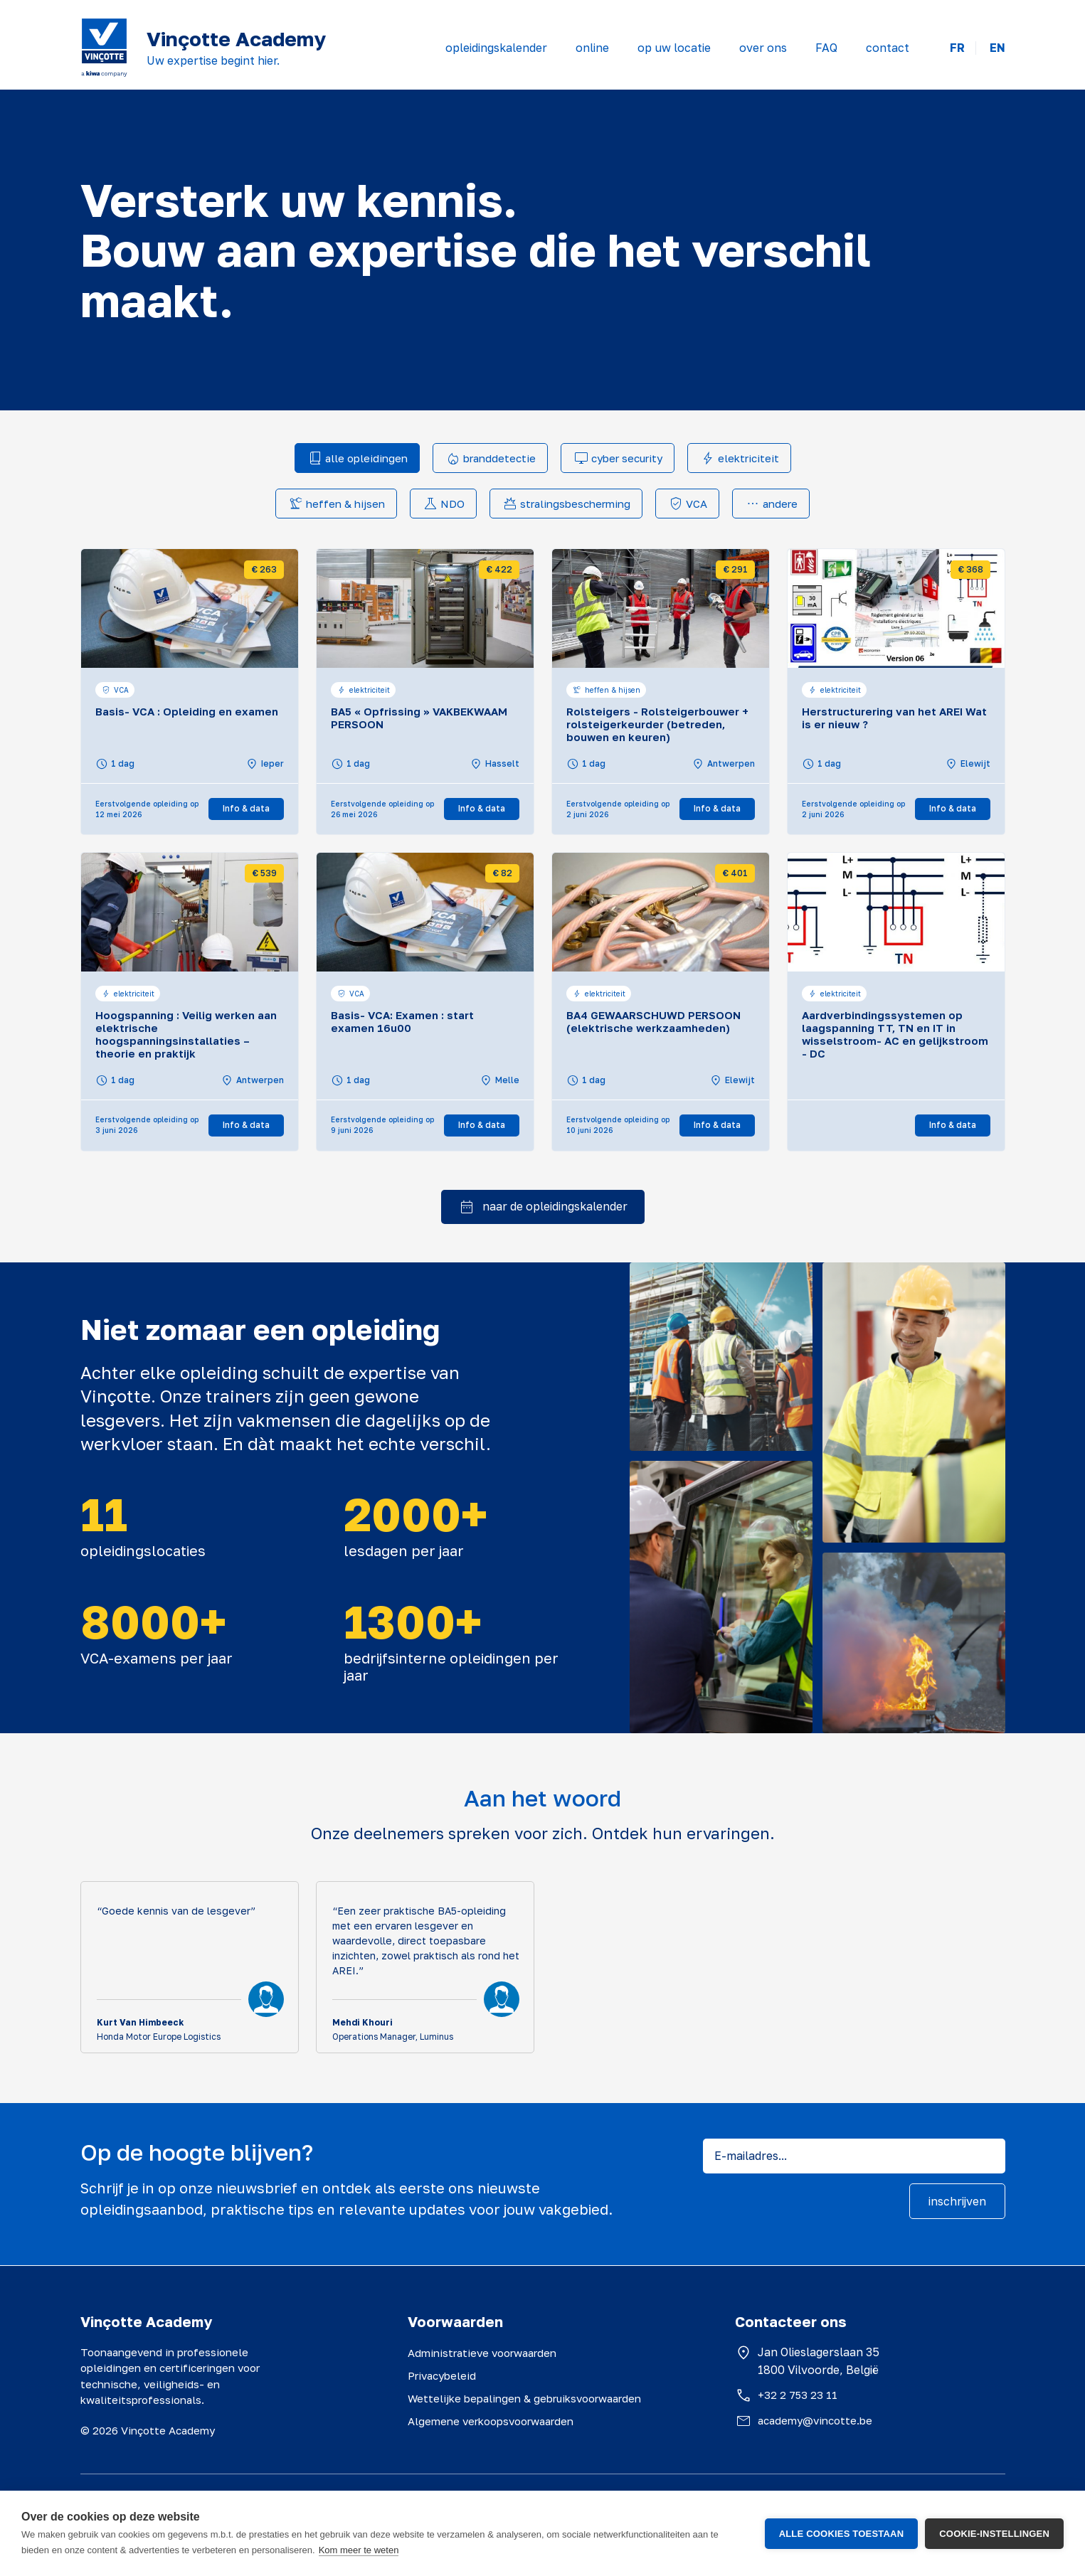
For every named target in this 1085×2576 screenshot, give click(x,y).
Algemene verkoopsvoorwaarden (490, 2421)
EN (997, 48)
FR (957, 48)
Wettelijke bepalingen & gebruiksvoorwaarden (524, 2398)
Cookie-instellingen (994, 2533)
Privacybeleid (442, 2375)
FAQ (826, 48)
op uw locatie (674, 48)
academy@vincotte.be (815, 2420)
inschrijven (957, 2201)
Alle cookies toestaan (841, 2533)
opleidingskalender (496, 48)
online (592, 48)
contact (887, 48)
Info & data (246, 808)
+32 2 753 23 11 (797, 2394)
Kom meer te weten (359, 2550)
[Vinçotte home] (104, 47)
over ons (763, 48)
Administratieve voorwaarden (482, 2352)
